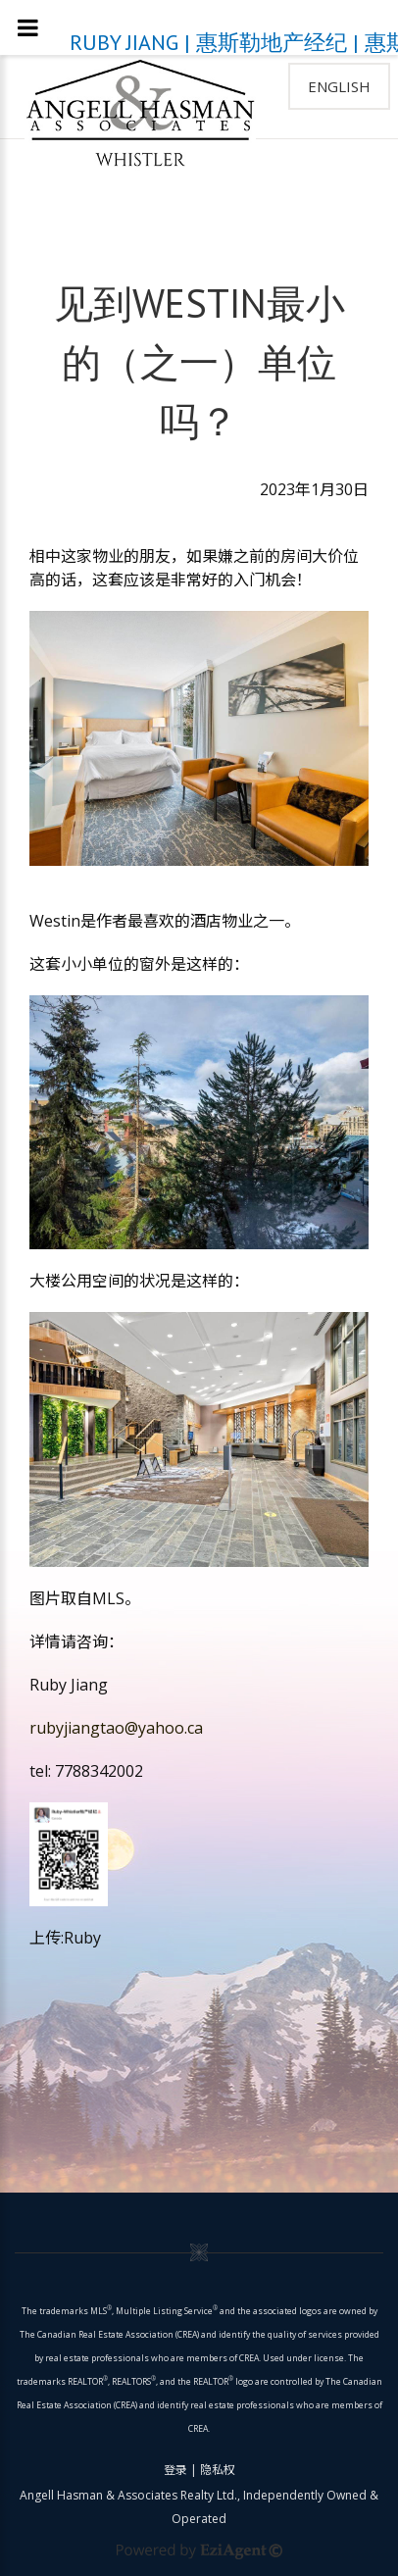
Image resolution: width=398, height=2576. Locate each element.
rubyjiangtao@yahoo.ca (116, 1728)
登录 (175, 2469)
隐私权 (217, 2469)
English (339, 86)
